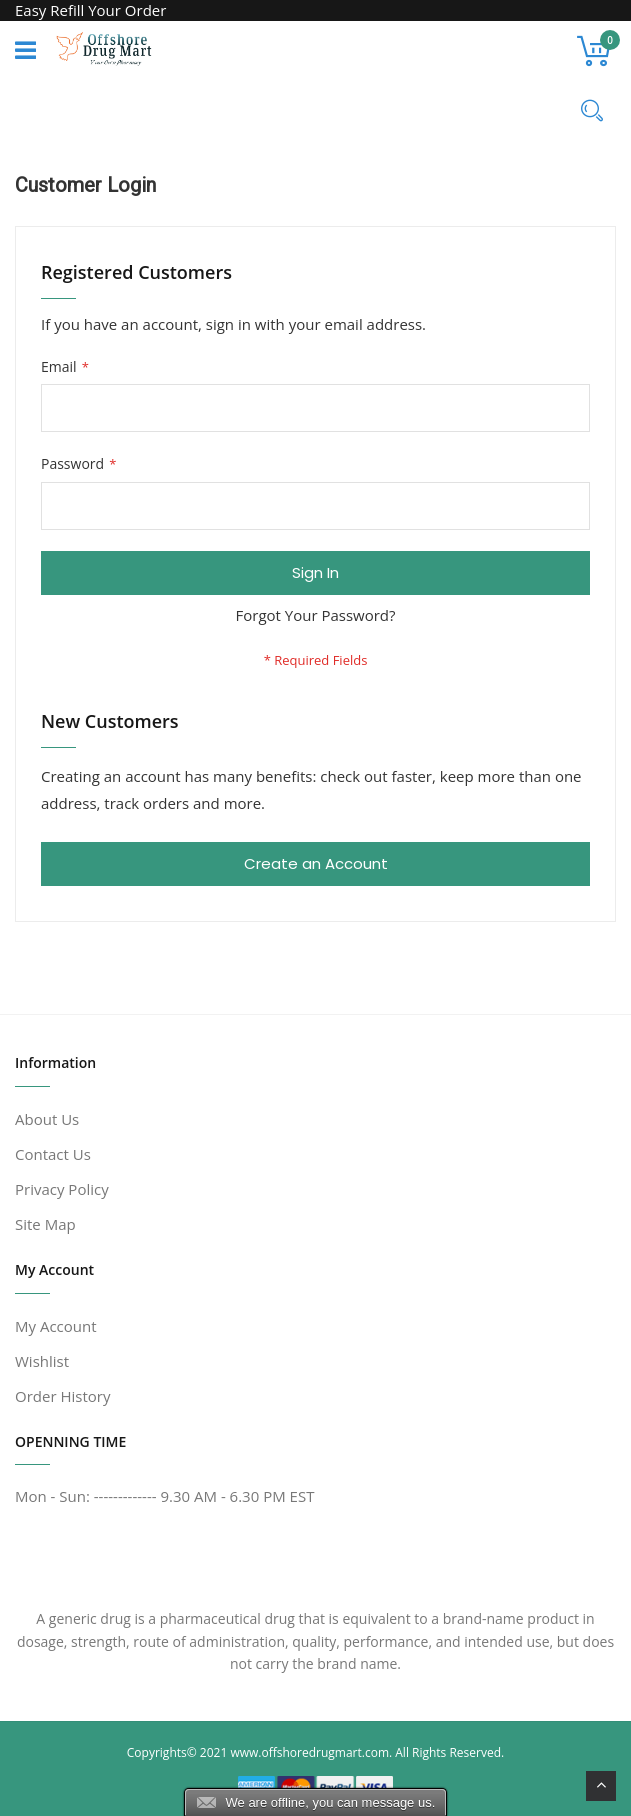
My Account (56, 1326)
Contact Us (53, 1154)
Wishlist (42, 1361)
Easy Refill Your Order (90, 10)
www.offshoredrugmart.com (309, 1752)
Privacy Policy (62, 1189)
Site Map (45, 1224)
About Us (47, 1119)
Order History (62, 1396)
